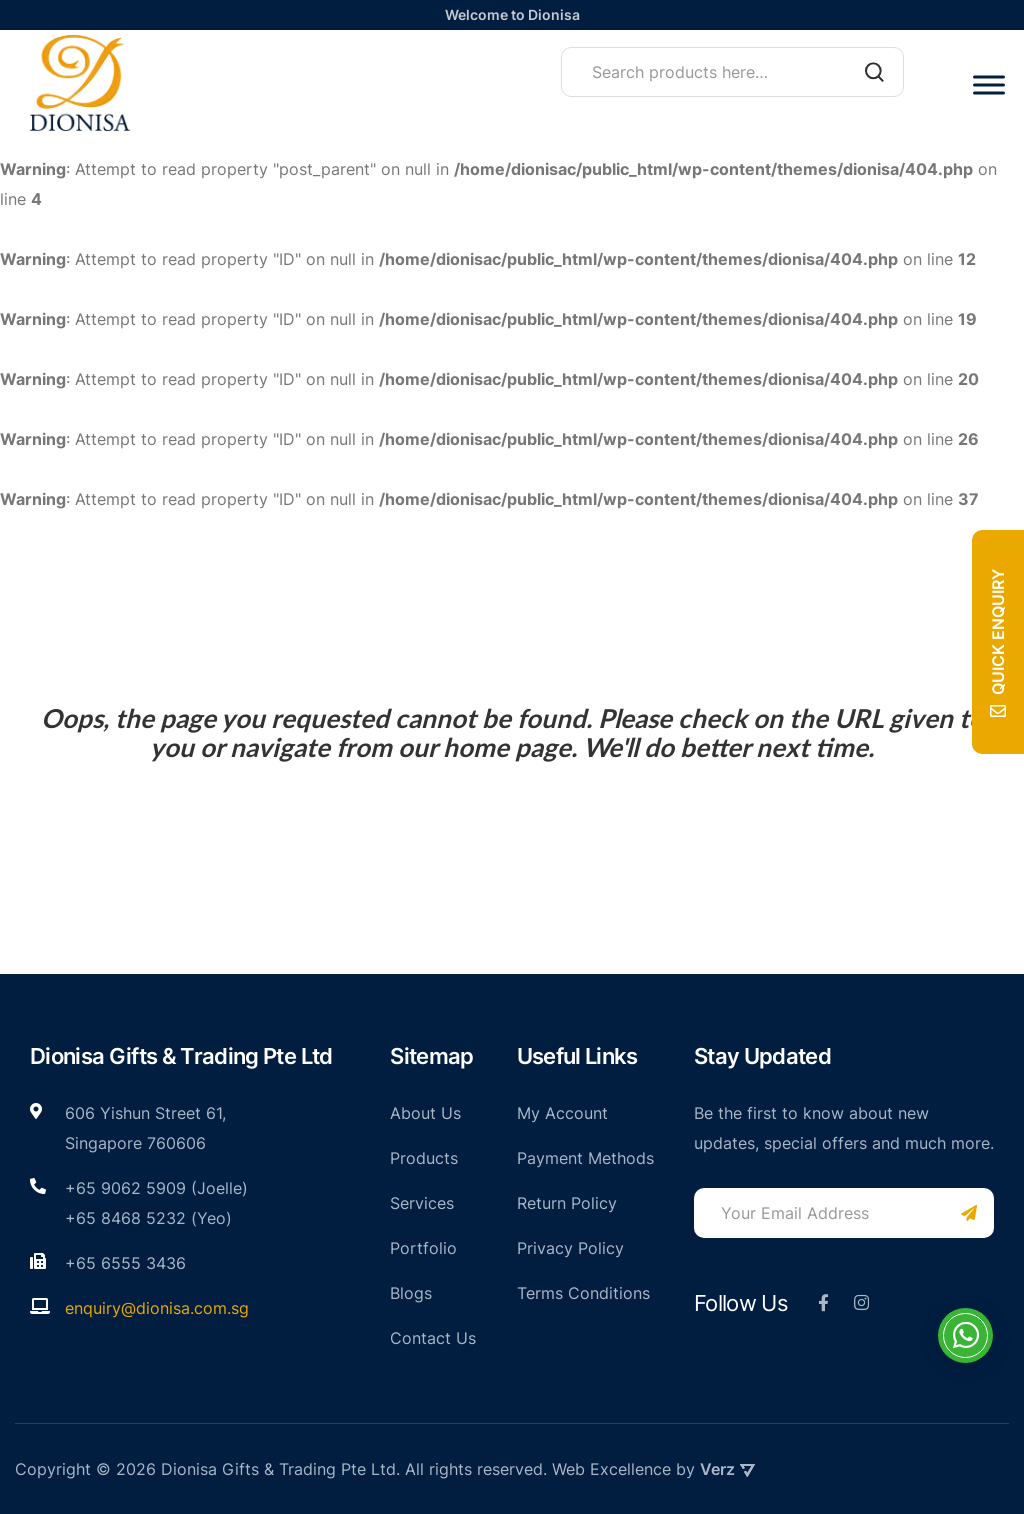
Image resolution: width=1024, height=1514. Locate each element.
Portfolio (423, 1248)
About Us (425, 1113)
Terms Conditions (583, 1293)
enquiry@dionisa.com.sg (157, 1308)
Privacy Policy (570, 1248)
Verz (727, 1469)
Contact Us (433, 1338)
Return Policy (567, 1203)
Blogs (411, 1293)
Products (424, 1158)
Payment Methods (585, 1158)
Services (422, 1203)
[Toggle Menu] (989, 84)
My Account (562, 1113)
